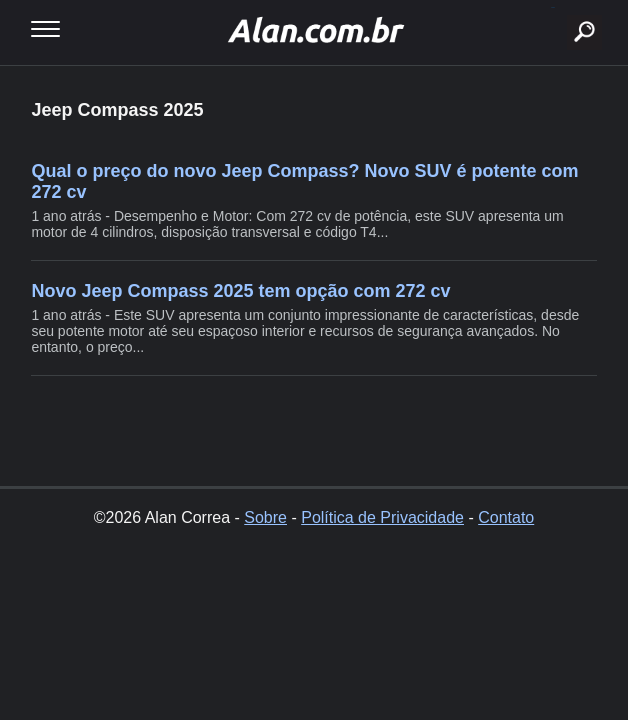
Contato (506, 517)
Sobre (265, 517)
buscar (553, 7)
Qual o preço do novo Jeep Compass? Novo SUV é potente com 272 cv (304, 181)
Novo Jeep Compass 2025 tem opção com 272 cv (240, 291)
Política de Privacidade (382, 517)
